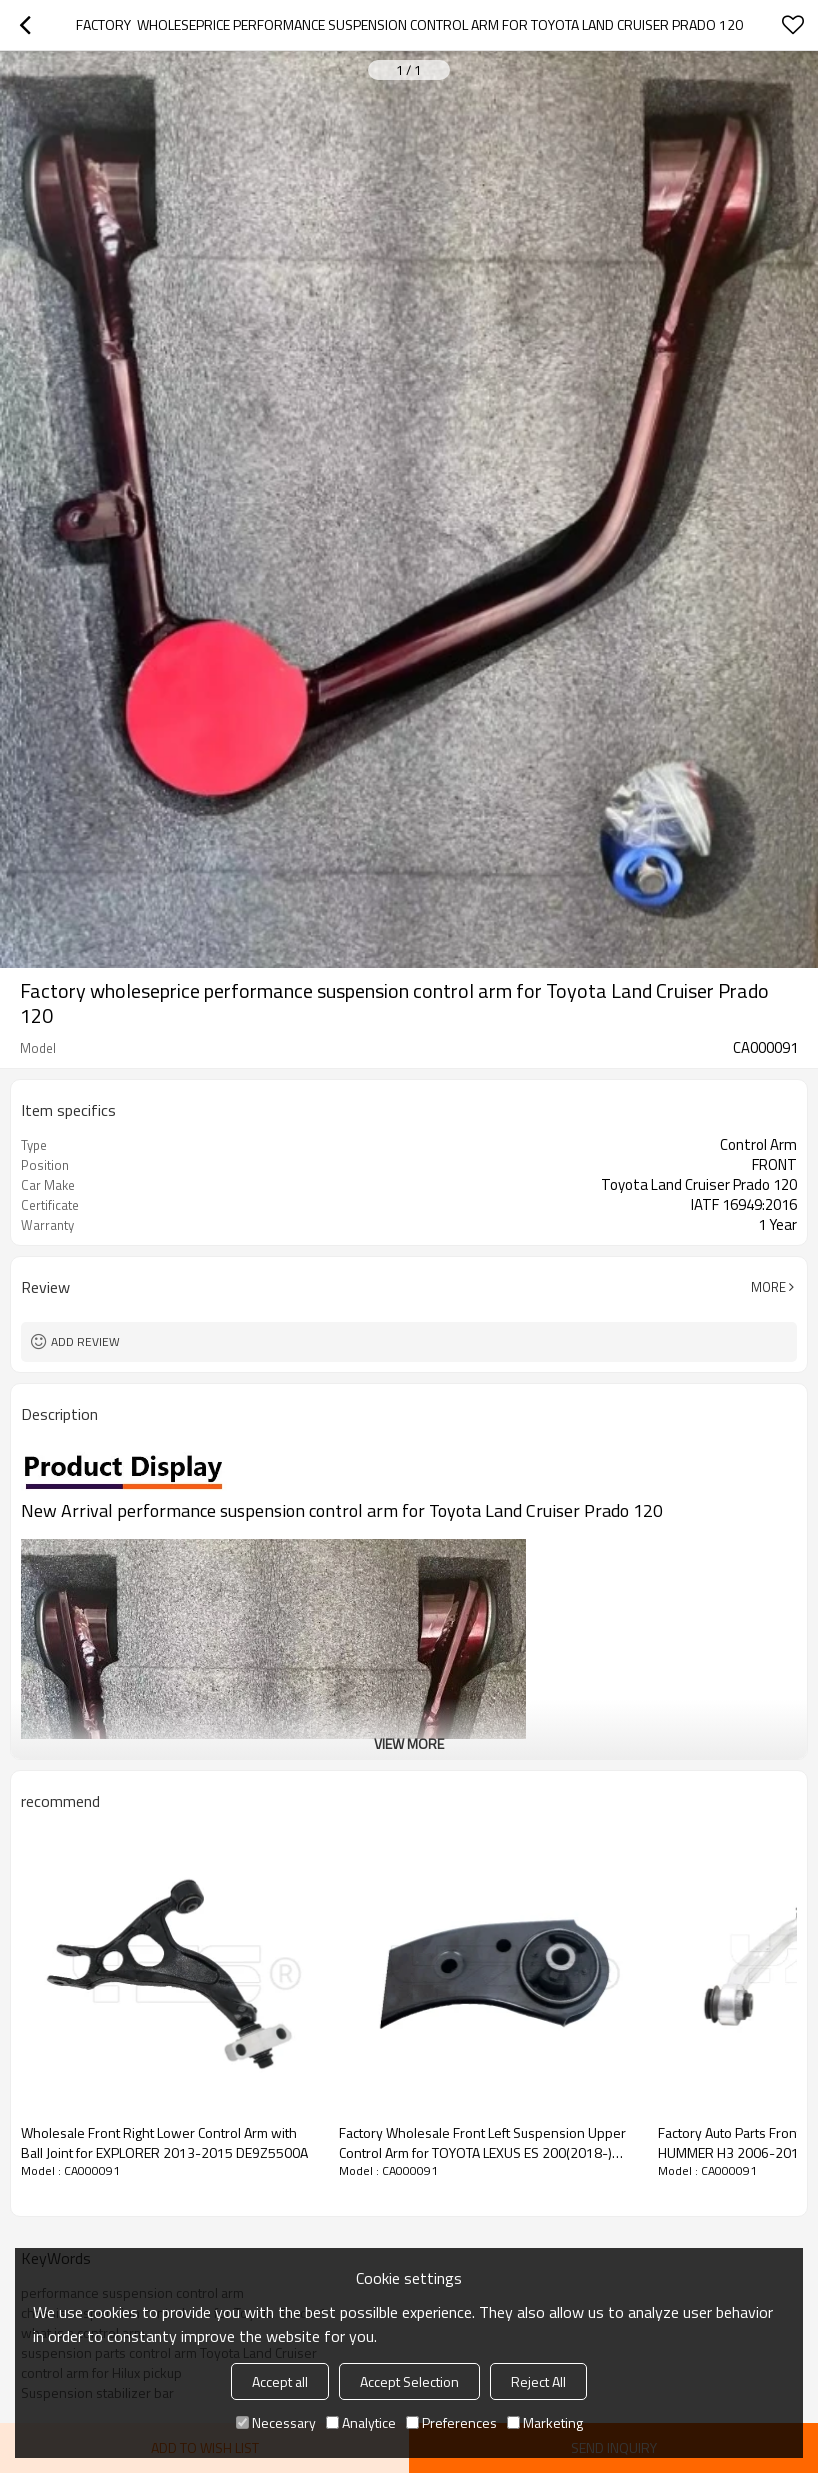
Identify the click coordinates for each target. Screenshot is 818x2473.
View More (409, 1743)
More (768, 1287)
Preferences (451, 2422)
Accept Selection (409, 2381)
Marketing (545, 2422)
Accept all (280, 2381)
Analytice (361, 2422)
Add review (85, 1341)
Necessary (276, 2422)
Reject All (538, 2381)
